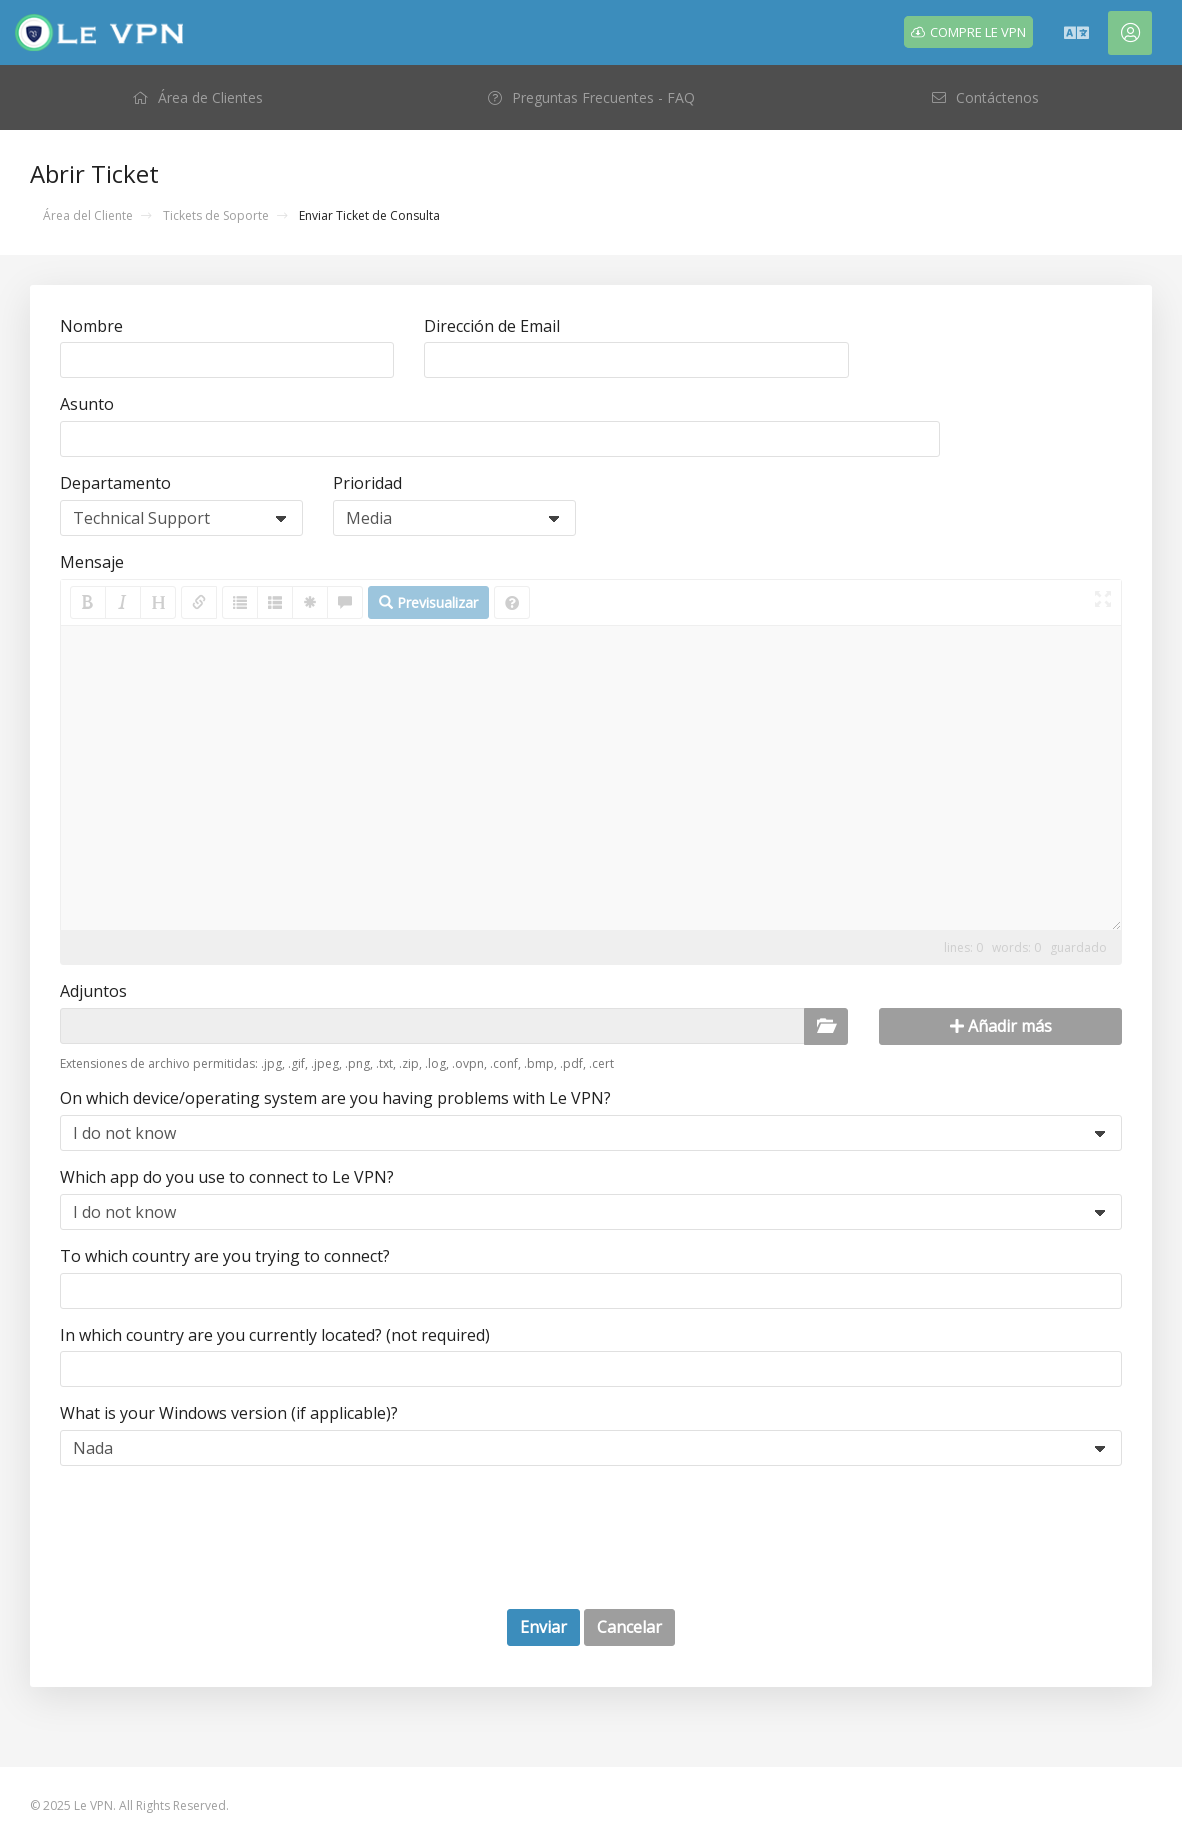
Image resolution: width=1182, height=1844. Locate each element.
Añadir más (1001, 1026)
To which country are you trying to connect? (225, 1256)
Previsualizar (428, 602)
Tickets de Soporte (216, 215)
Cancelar (629, 1627)
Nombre (91, 326)
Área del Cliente (88, 215)
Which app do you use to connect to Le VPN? (227, 1177)
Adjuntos (93, 991)
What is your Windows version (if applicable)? (229, 1413)
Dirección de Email (492, 326)
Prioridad (367, 483)
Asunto (87, 404)
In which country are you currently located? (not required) (275, 1335)
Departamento (115, 483)
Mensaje (92, 562)
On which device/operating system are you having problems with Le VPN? (335, 1098)
